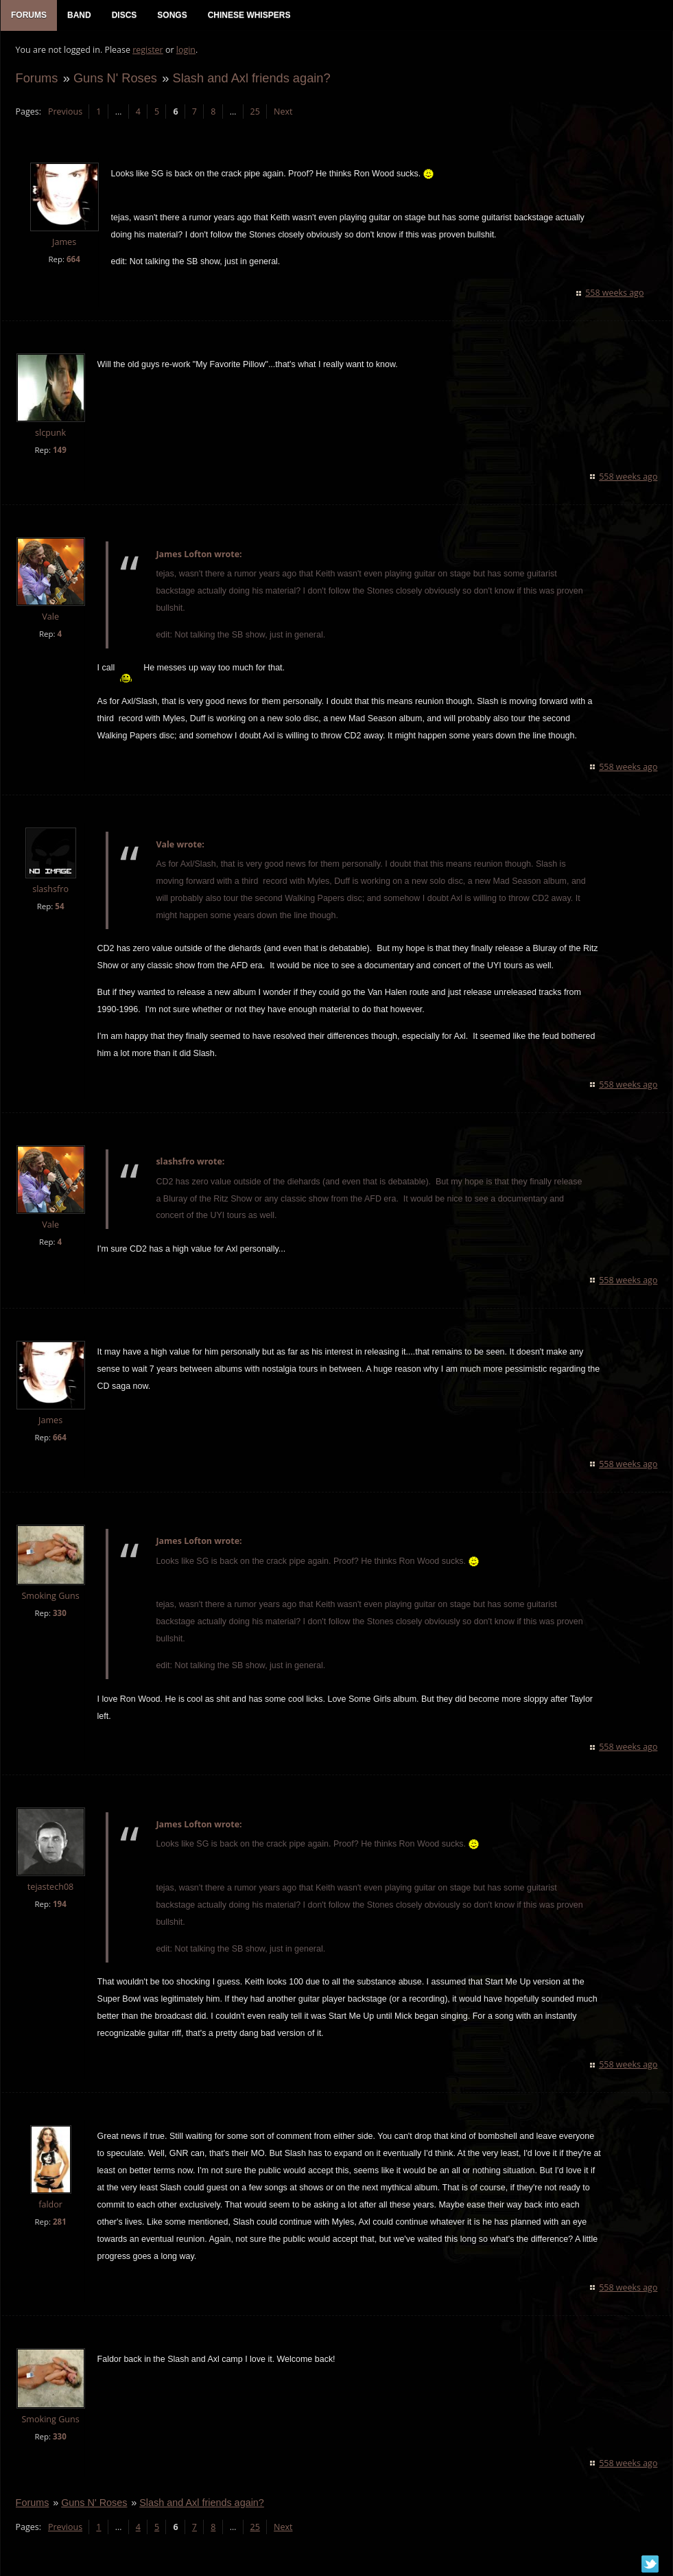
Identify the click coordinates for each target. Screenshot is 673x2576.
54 (58, 908)
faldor (50, 2206)
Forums (35, 80)
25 (254, 113)
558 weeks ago (616, 295)
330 (58, 1615)
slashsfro (50, 891)
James (63, 244)
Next (282, 113)
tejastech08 (49, 1889)
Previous (64, 113)
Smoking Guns (49, 1598)
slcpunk (49, 435)
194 (58, 1906)
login (184, 52)
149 (58, 452)
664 (72, 261)
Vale (49, 618)
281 (58, 2223)
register (147, 52)
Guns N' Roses (114, 80)
